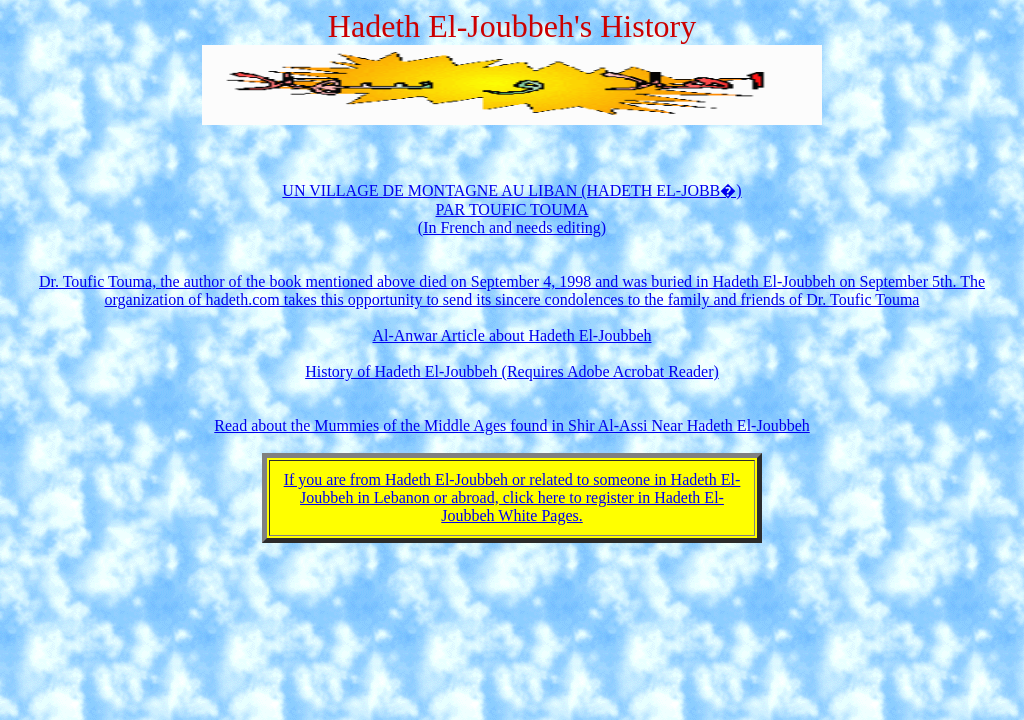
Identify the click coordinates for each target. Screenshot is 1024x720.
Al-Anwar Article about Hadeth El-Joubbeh (511, 335)
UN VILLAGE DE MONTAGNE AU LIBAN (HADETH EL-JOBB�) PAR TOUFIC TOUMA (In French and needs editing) (511, 209)
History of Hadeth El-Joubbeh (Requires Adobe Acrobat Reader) (512, 371)
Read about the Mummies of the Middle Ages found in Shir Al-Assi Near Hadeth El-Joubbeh (511, 425)
